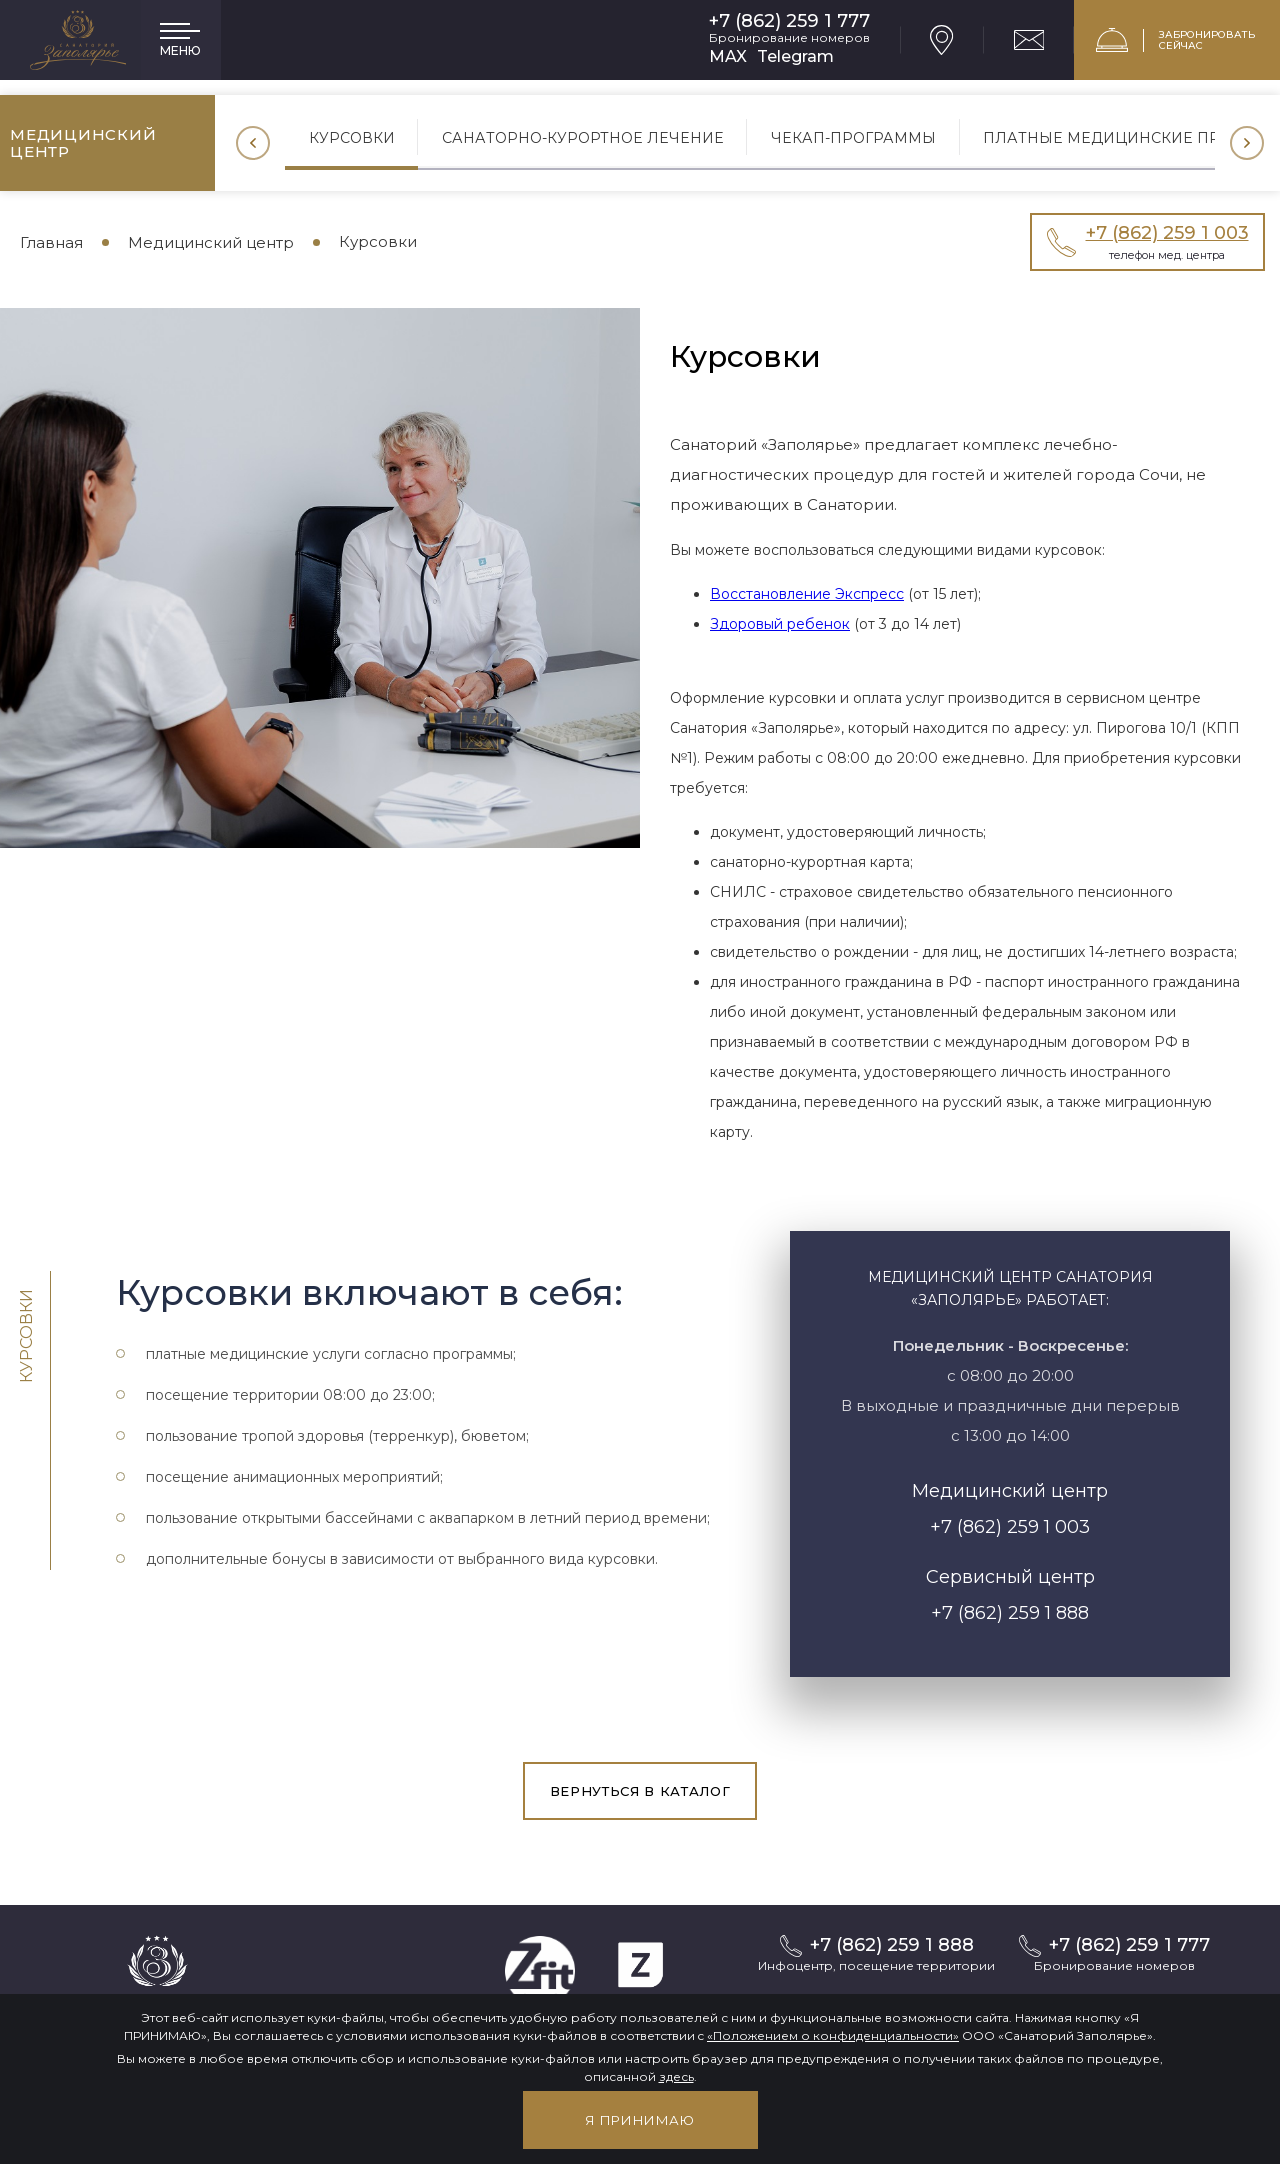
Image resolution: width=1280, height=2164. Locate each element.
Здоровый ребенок (780, 624)
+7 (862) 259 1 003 (1010, 1527)
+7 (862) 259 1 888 (1010, 1613)
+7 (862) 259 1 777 (789, 21)
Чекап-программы (853, 137)
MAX (728, 56)
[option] (353, 143)
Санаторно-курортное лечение (584, 137)
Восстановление (772, 594)
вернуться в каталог (640, 1791)
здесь (676, 2076)
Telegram (795, 56)
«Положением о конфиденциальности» (833, 2035)
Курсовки (353, 137)
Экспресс (869, 594)
